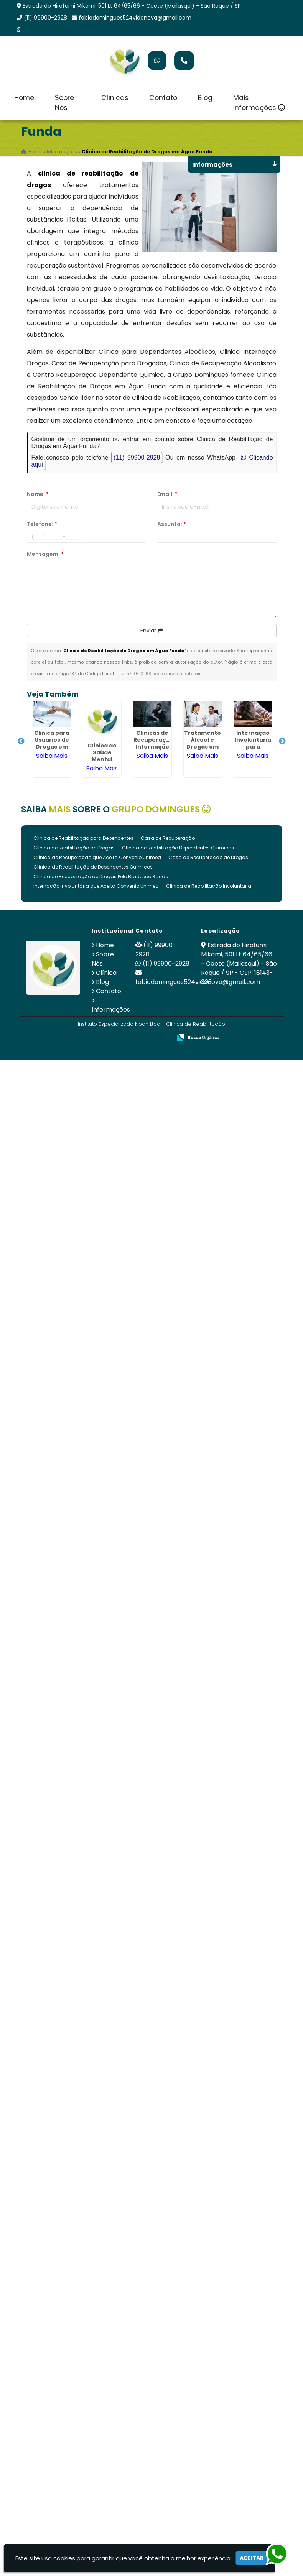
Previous (21, 741)
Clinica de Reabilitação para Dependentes (83, 838)
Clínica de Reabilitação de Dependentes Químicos (93, 867)
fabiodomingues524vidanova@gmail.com (135, 17)
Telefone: (42, 524)
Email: (167, 494)
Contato (163, 97)
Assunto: (171, 524)
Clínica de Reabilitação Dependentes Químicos (178, 847)
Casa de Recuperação (168, 838)
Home (24, 97)
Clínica (106, 972)
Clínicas (114, 97)
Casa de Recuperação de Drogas (208, 857)
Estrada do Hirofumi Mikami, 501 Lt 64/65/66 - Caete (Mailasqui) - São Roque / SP (132, 6)
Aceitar (251, 2558)
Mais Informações (259, 102)
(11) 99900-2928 (45, 17)
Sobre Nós (64, 102)
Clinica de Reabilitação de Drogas (74, 847)
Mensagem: (45, 554)
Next (282, 741)
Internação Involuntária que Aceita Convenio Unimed (96, 886)
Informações (111, 1009)
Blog (205, 97)
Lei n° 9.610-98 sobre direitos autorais (161, 673)
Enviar (151, 630)
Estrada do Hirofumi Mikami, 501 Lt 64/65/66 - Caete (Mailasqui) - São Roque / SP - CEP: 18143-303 (239, 963)
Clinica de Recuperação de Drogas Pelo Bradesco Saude (100, 876)
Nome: (38, 494)
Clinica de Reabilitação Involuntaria (208, 886)
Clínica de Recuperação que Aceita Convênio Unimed (97, 857)
